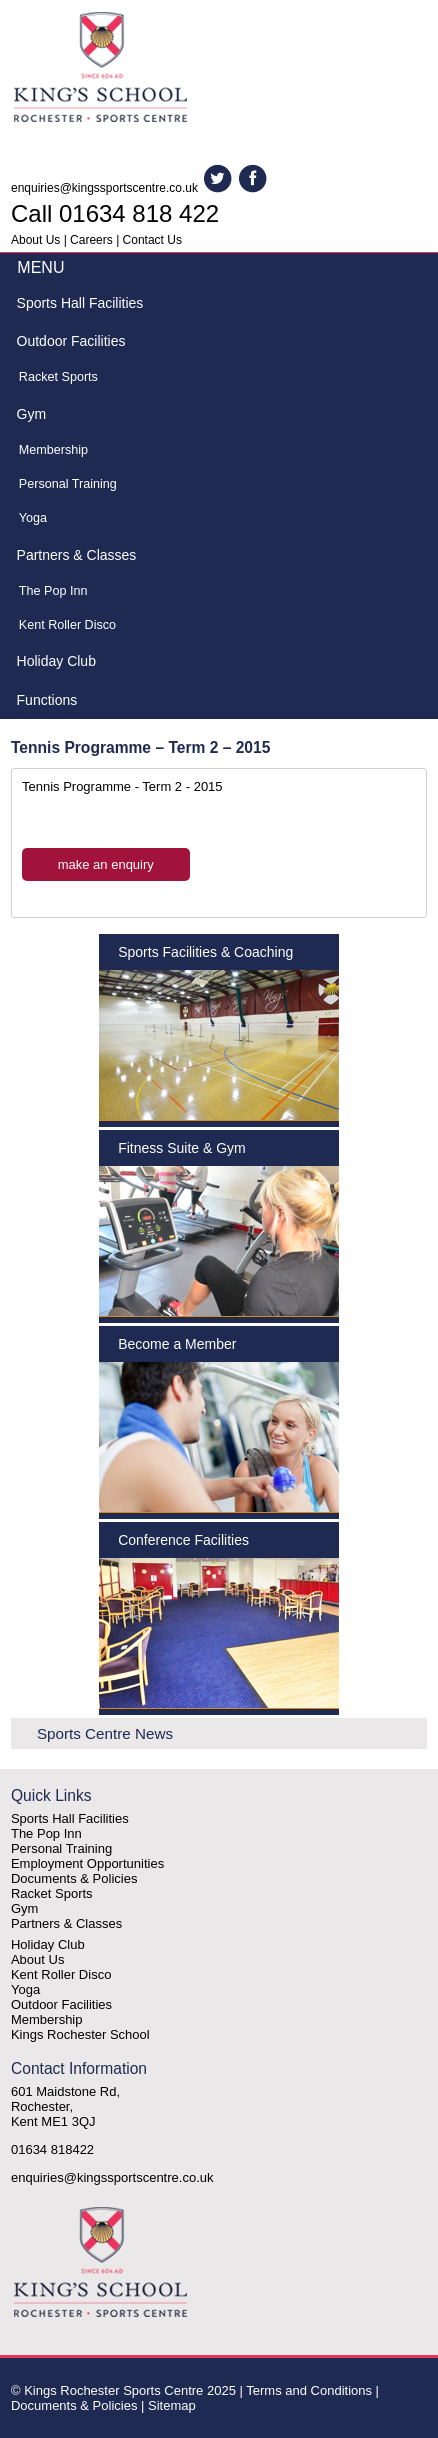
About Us (35, 240)
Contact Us (152, 240)
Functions (47, 700)
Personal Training (68, 484)
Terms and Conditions (309, 2390)
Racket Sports (58, 377)
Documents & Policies (74, 1878)
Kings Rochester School (80, 2034)
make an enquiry (106, 864)
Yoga (33, 518)
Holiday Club (56, 661)
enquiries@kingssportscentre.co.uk (104, 188)
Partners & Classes (77, 555)
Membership (53, 450)
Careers (91, 240)
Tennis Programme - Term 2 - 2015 (122, 786)
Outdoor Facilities (71, 341)
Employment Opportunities (87, 1863)
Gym (32, 414)
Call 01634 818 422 (115, 213)
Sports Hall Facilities (80, 303)
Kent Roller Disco (67, 625)
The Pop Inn (53, 591)
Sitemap (172, 2405)
